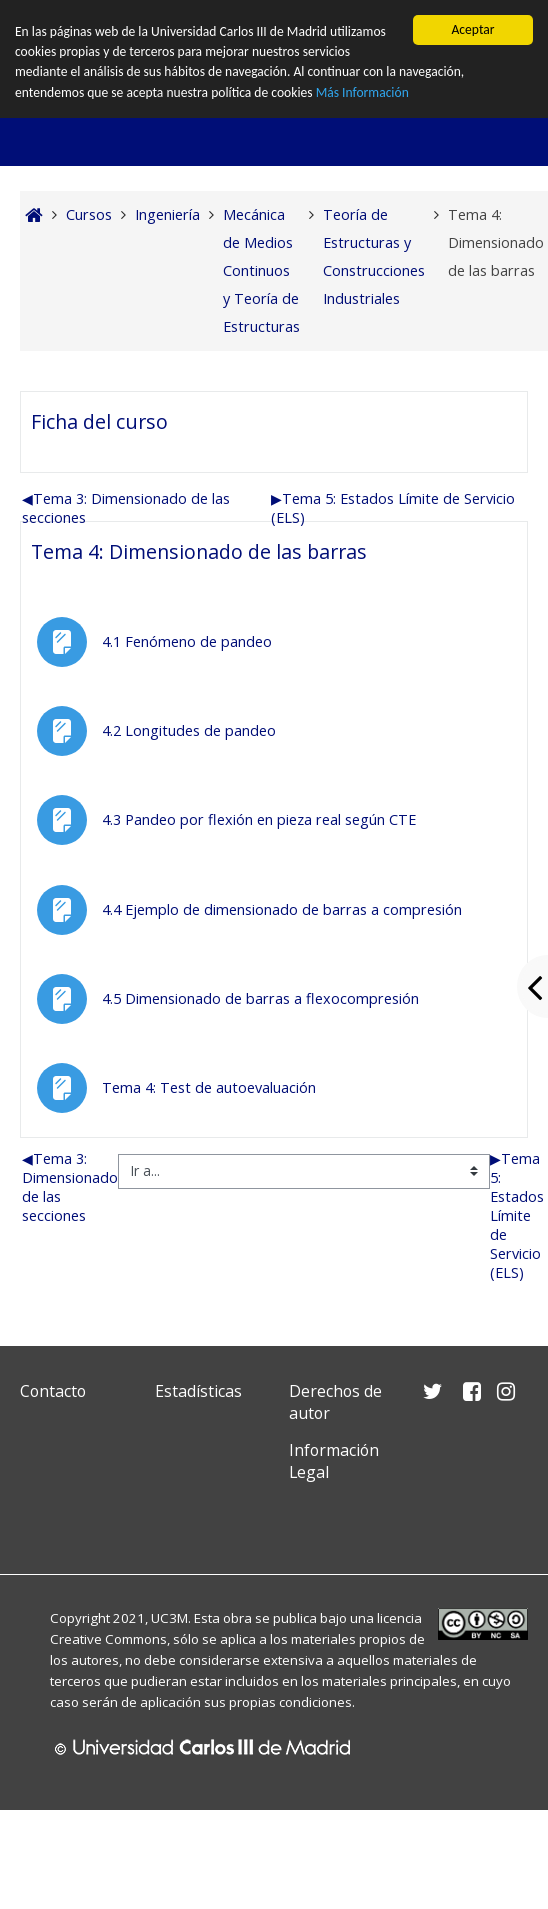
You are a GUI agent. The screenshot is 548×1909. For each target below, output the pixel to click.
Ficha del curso (99, 421)
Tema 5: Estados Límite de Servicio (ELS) (517, 1215)
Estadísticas (198, 1391)
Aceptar (472, 29)
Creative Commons (108, 1639)
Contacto (53, 1391)
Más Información (362, 92)
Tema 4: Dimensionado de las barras (199, 551)
